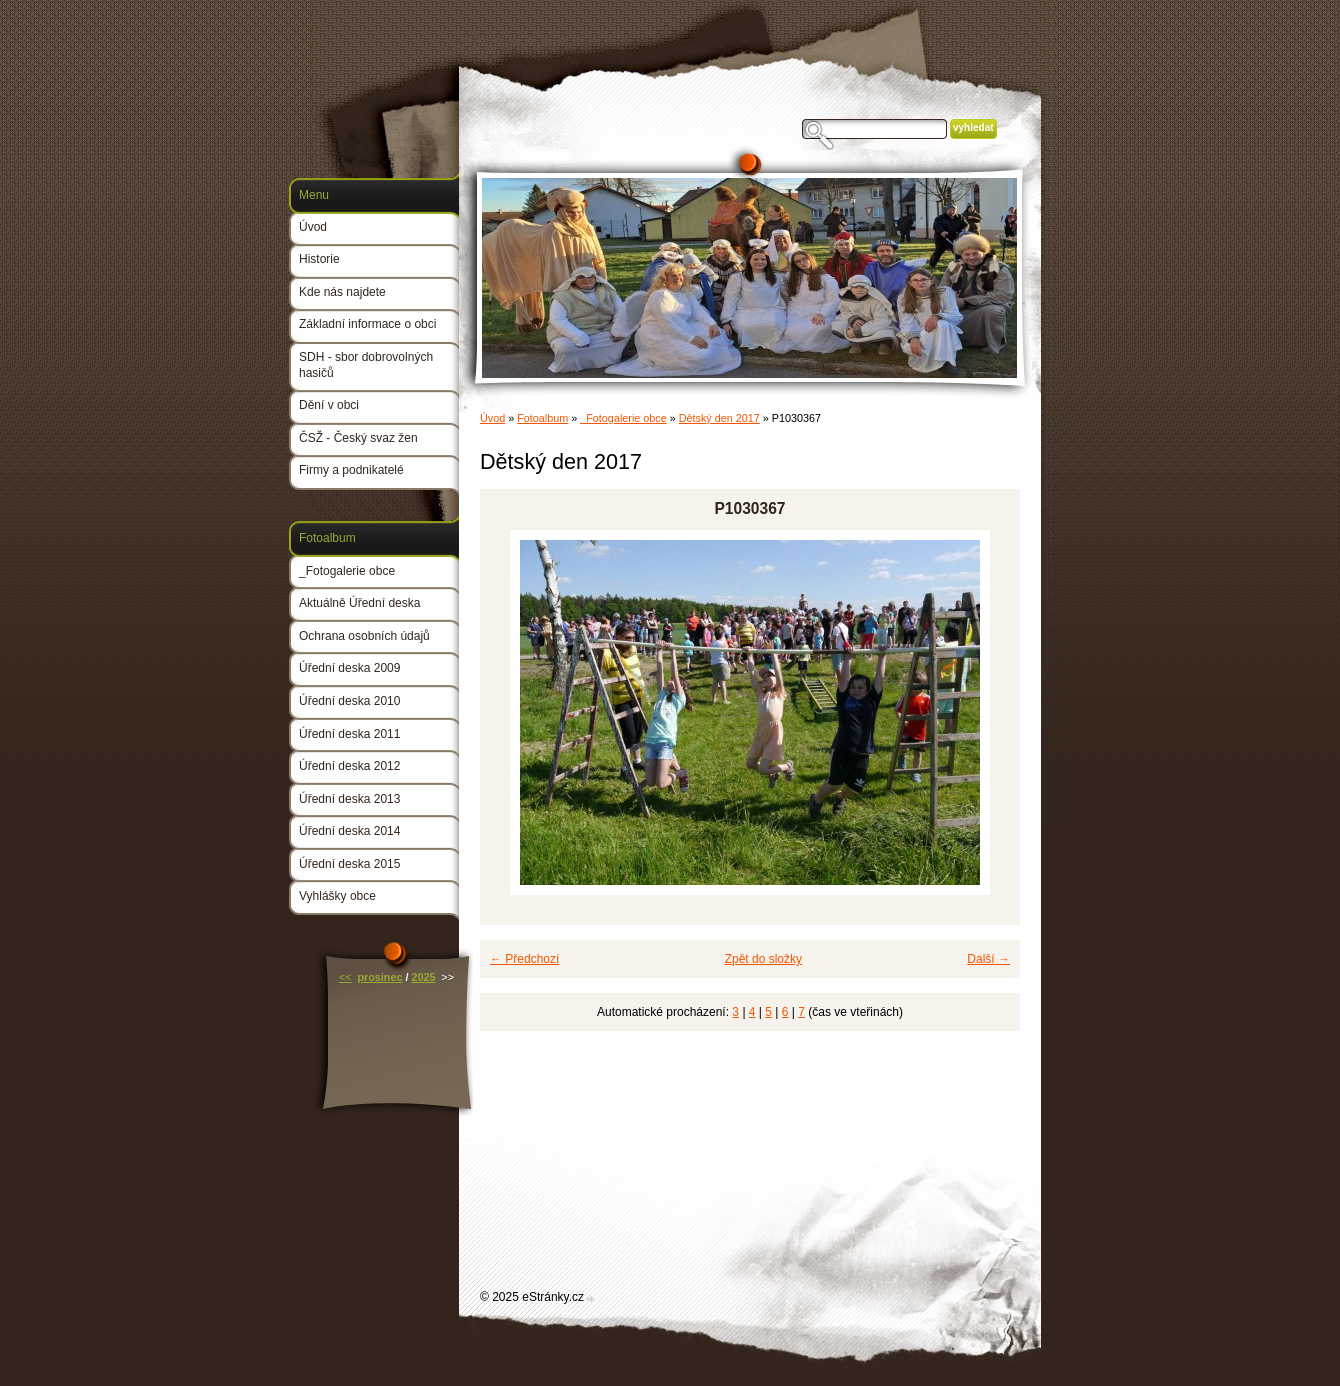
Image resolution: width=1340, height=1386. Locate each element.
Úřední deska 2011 (349, 734)
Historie (319, 259)
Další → (988, 959)
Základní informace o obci (367, 324)
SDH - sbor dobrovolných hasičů (366, 365)
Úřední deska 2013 (349, 799)
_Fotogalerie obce (623, 418)
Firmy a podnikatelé (351, 470)
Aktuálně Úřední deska (359, 603)
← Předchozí (524, 959)
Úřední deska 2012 (349, 766)
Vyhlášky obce (337, 896)
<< (345, 977)
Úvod (492, 418)
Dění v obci (329, 405)
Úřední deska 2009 (349, 668)
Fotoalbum (542, 418)
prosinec (379, 977)
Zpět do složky (763, 959)
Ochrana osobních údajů (364, 636)
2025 (423, 977)
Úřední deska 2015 (349, 864)
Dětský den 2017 (719, 418)
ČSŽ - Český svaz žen (358, 438)
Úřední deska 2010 (349, 701)
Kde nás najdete (342, 292)
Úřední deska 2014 (349, 831)
